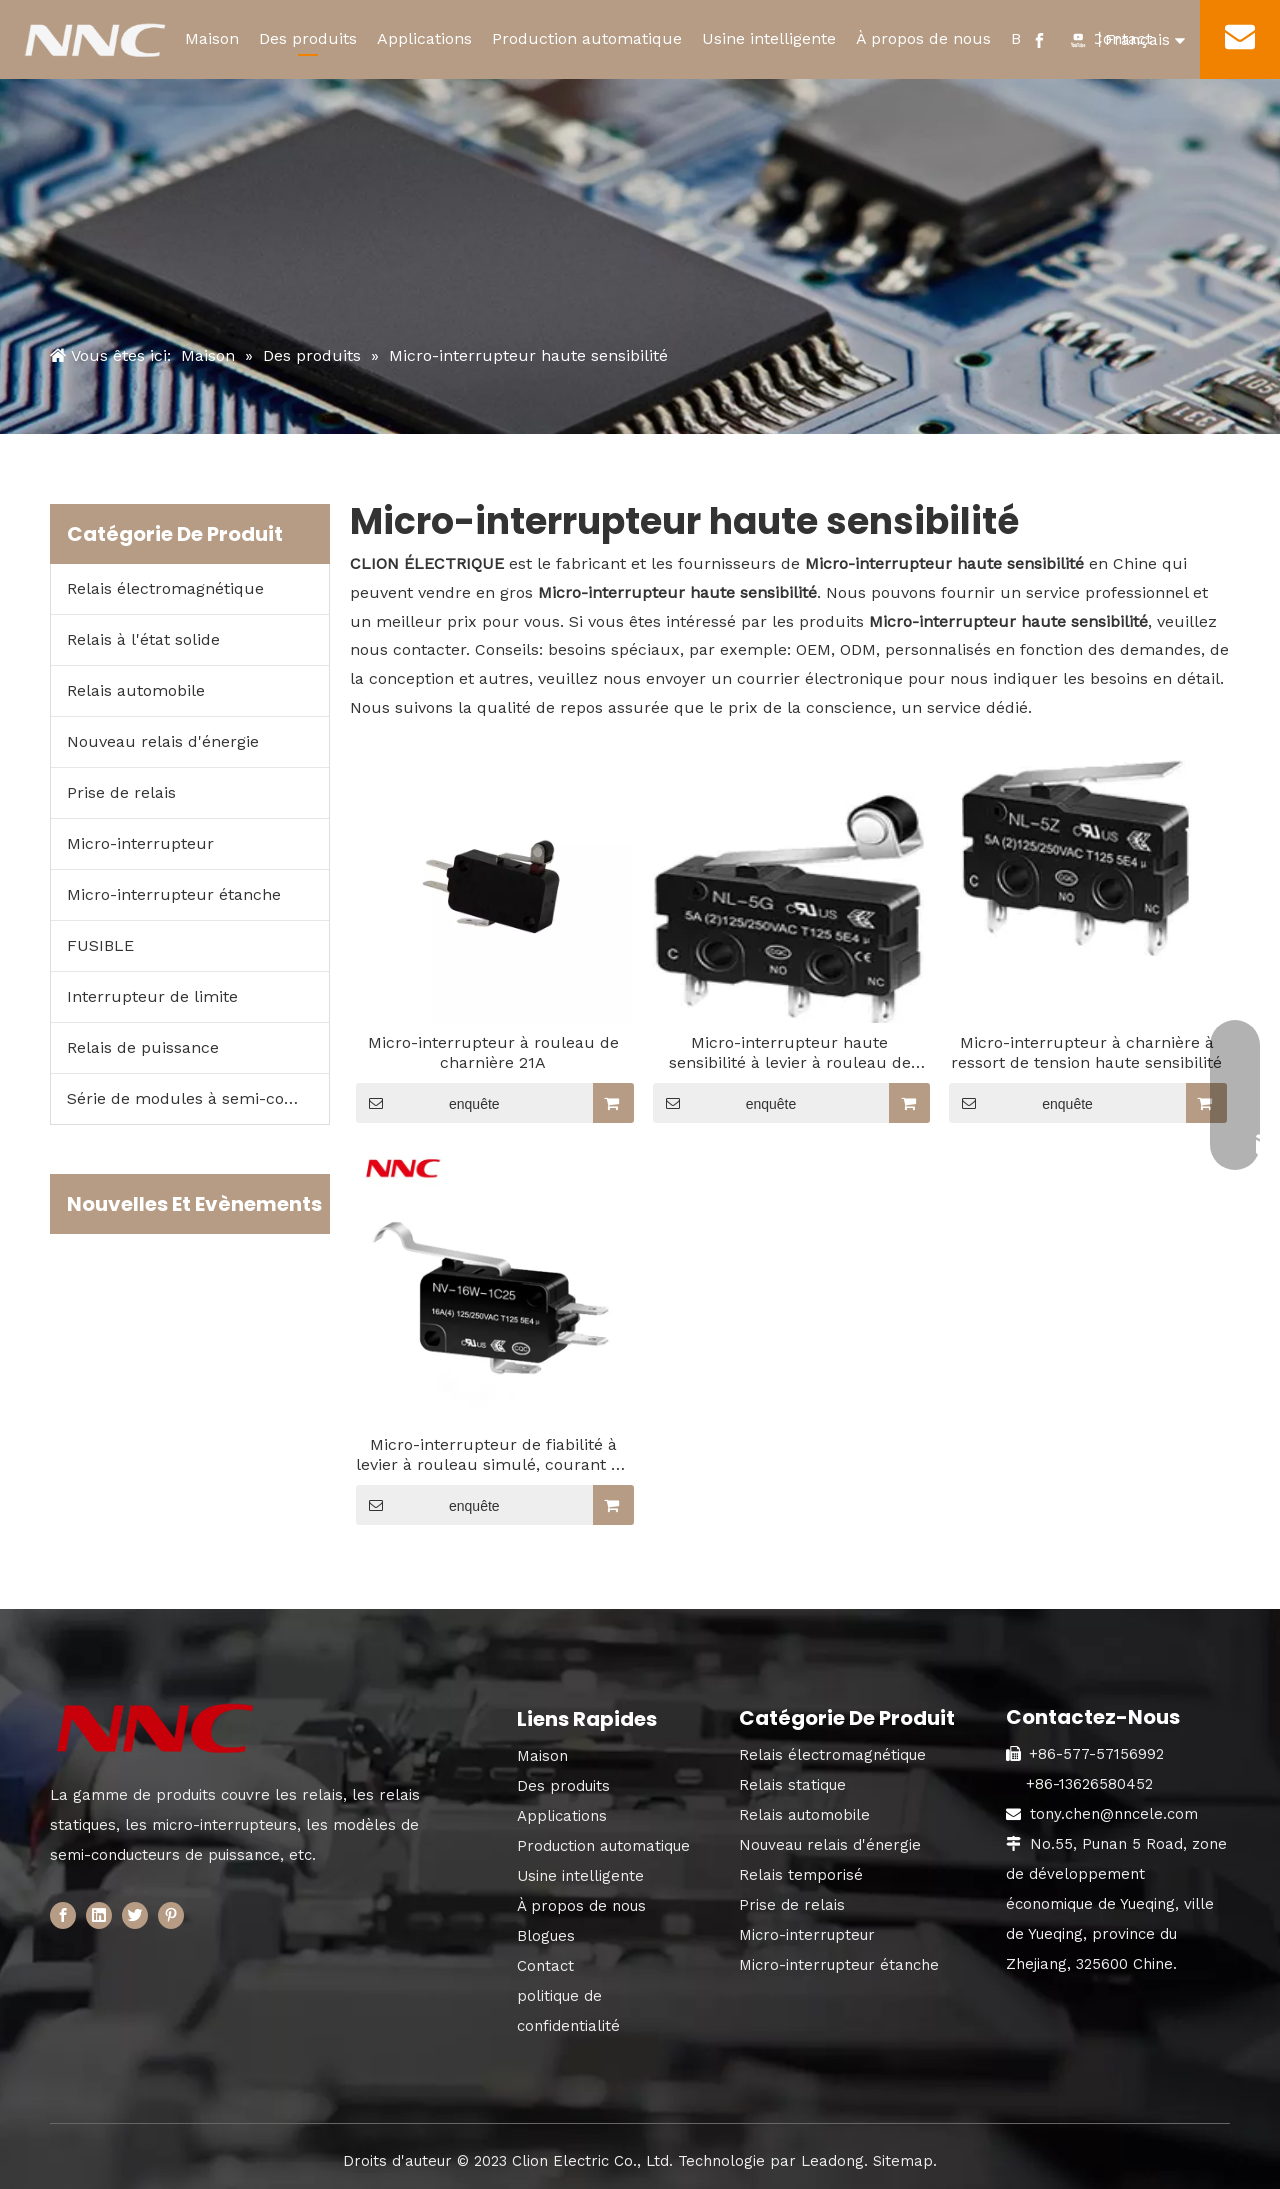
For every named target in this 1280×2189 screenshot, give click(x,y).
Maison (212, 38)
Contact (545, 1966)
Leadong (832, 2161)
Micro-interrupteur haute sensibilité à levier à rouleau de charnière (790, 1053)
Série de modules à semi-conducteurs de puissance (198, 1098)
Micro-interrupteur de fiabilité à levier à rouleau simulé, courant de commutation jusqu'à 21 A (493, 1455)
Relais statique (792, 1785)
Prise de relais (121, 792)
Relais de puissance (143, 1047)
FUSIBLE (100, 945)
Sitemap (903, 2161)
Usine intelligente (769, 38)
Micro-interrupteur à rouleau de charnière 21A (493, 1052)
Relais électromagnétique (165, 588)
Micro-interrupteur (140, 843)
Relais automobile (136, 690)
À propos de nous (923, 38)
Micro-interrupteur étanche (174, 894)
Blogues (546, 1936)
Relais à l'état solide (143, 639)
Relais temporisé (801, 1875)
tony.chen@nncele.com (1114, 1814)
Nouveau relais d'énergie (163, 741)
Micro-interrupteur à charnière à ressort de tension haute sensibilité (1086, 1052)
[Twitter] (135, 1914)
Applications (424, 38)
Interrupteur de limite (152, 996)
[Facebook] (63, 1914)
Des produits (308, 38)
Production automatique (587, 38)
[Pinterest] (171, 1914)
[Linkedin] (99, 1914)
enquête (428, 1103)
